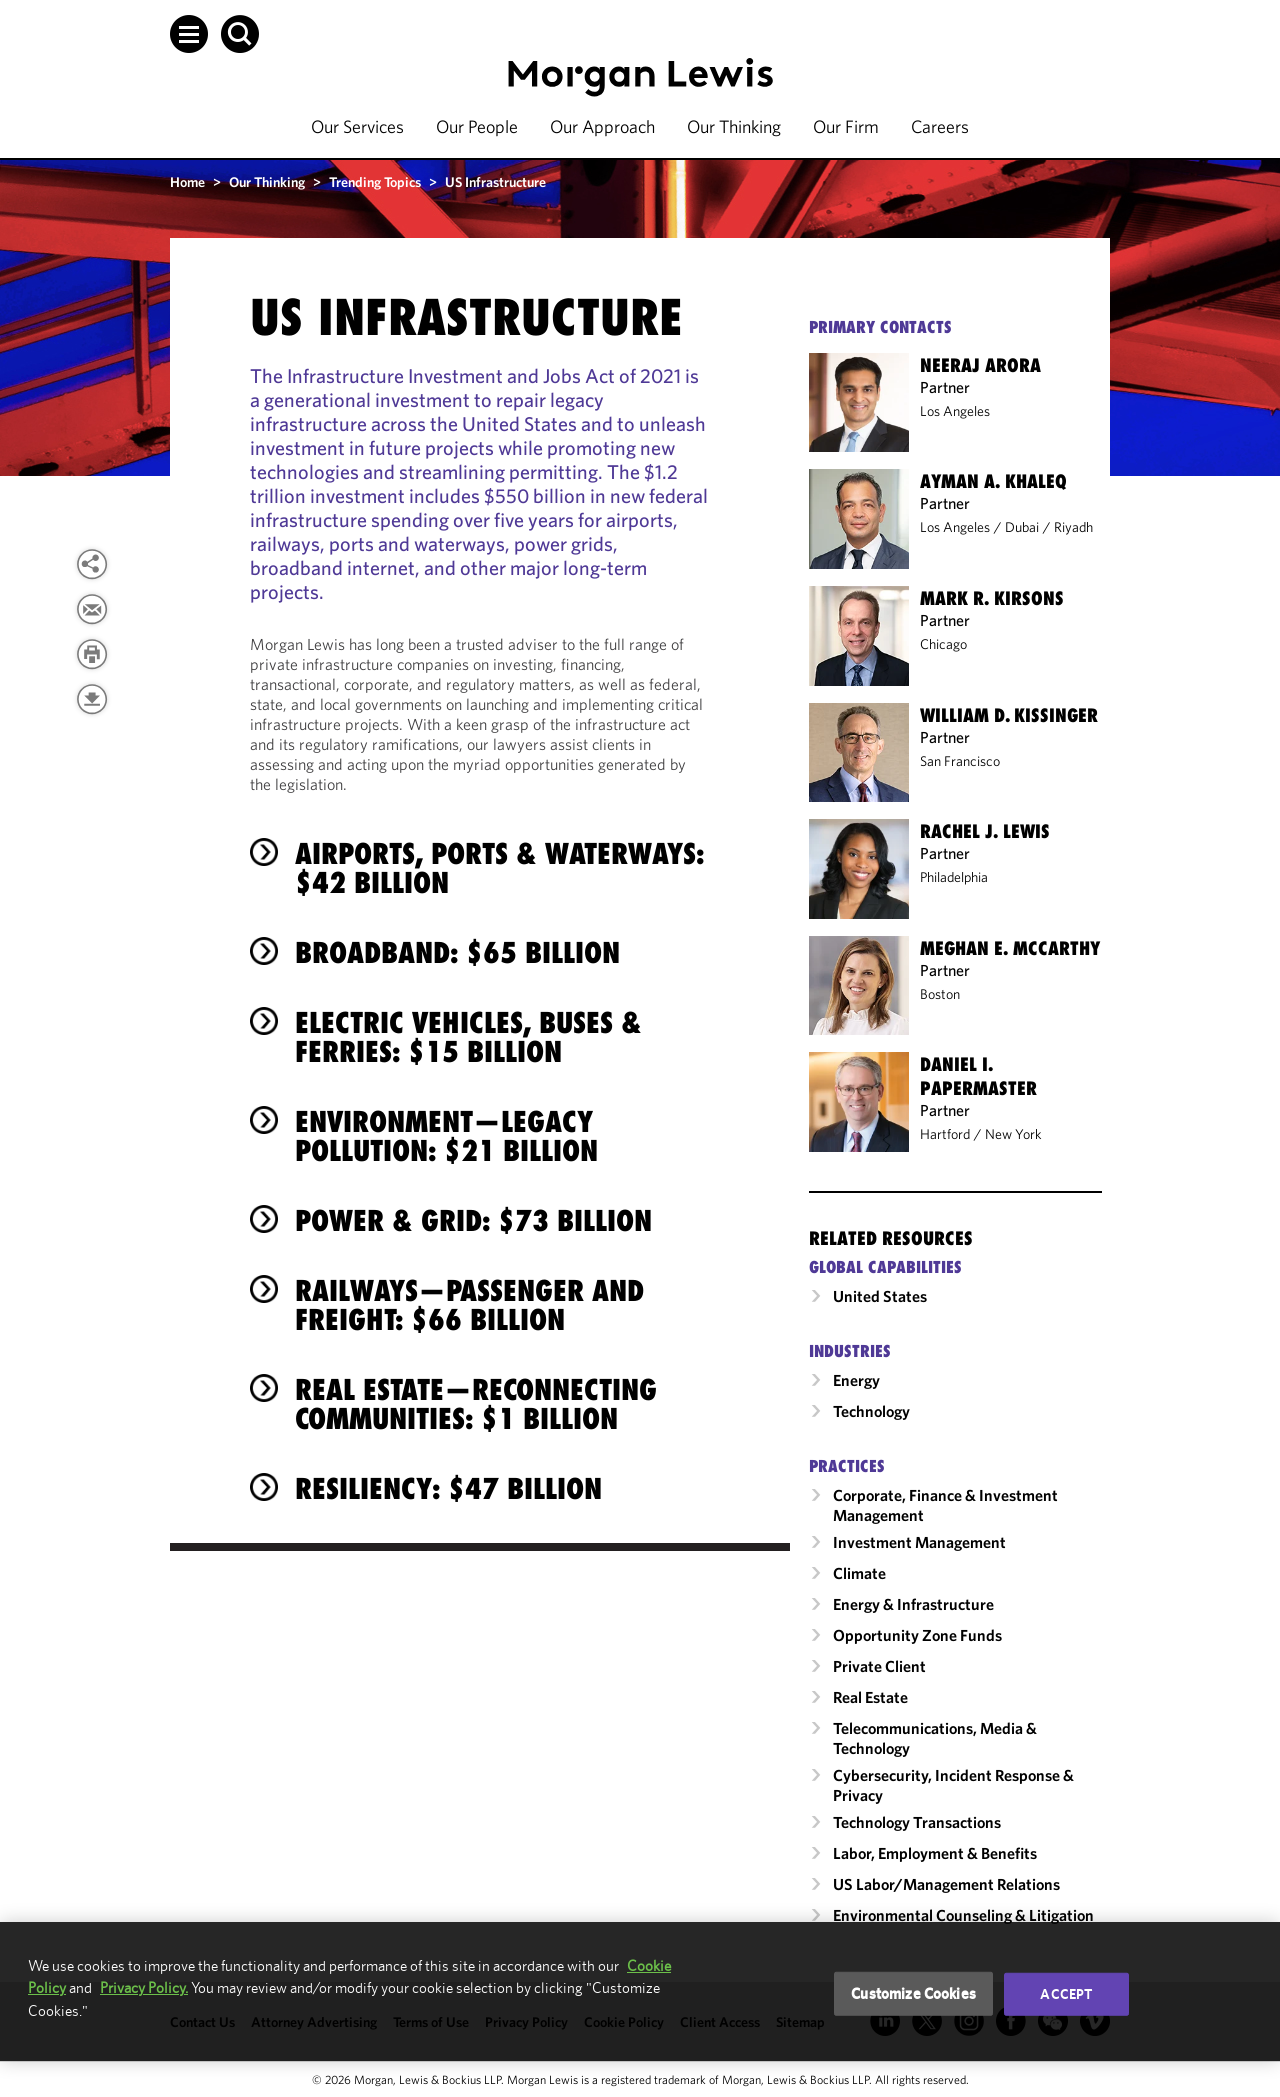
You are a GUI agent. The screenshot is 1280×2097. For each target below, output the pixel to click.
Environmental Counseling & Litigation (963, 1915)
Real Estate (870, 1697)
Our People (477, 126)
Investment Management (919, 1542)
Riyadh (1073, 527)
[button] (189, 34)
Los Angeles (955, 411)
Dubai (1022, 527)
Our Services (357, 126)
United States (880, 1296)
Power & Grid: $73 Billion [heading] (473, 1220)
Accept (1066, 1994)
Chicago (943, 644)
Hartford (945, 1134)
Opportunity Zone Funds (917, 1635)
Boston (940, 994)
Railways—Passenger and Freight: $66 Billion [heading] (469, 1305)
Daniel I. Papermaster (978, 1076)
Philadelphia (954, 877)
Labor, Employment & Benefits (935, 1853)
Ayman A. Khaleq (993, 481)
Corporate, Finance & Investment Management (945, 1505)
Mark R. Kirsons (992, 598)
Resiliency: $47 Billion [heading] (448, 1488)
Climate (859, 1573)
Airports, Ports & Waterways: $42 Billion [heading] (499, 868)
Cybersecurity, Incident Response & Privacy (953, 1785)
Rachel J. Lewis (985, 831)
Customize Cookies (913, 1993)
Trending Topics (375, 182)
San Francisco (960, 761)
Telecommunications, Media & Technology (935, 1738)
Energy (856, 1380)
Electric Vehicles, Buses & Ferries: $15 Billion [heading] (468, 1037)
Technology (871, 1411)
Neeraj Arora (980, 365)
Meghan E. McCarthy (1010, 948)
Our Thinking (734, 126)
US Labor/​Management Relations (946, 1884)
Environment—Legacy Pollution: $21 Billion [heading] (446, 1136)
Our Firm (846, 126)
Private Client (879, 1666)
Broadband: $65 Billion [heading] (457, 952)
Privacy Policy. (144, 1987)
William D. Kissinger (1009, 715)
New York (1013, 1134)
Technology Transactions (917, 1822)
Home (187, 182)
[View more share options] (92, 564)
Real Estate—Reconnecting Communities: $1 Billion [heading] (476, 1404)
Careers (940, 126)
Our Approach (602, 126)
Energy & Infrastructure (913, 1604)
